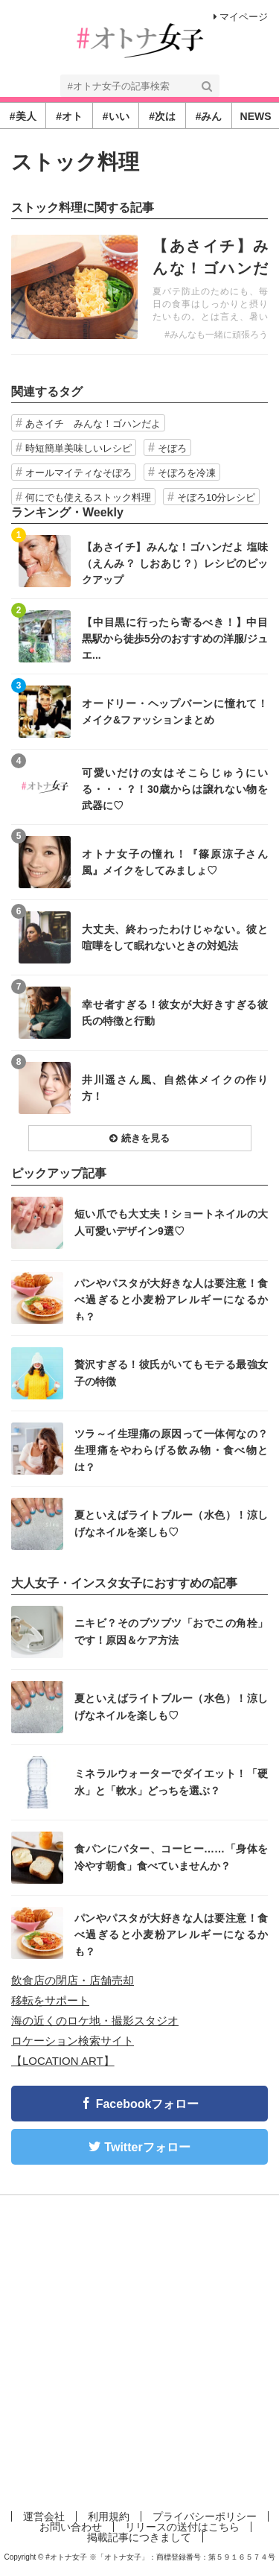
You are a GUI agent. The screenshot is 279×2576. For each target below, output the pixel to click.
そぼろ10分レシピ (216, 497)
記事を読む (139, 287)
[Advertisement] (139, 2350)
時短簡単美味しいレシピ (78, 448)
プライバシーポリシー (205, 2516)
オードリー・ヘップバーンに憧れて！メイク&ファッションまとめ (175, 711)
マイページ (241, 16)
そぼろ (172, 448)
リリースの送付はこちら (182, 2527)
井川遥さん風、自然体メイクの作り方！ (175, 1088)
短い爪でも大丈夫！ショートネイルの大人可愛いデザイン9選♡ (171, 1222)
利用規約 (108, 2516)
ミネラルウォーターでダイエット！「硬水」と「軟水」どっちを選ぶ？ (171, 1782)
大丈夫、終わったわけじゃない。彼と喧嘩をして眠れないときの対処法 (175, 937)
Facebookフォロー (147, 2104)
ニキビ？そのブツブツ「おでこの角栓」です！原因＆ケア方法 (171, 1631)
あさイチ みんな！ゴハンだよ (93, 423)
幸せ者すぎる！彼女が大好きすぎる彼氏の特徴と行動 (175, 1013)
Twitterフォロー (147, 2147)
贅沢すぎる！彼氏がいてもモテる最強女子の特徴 (171, 1372)
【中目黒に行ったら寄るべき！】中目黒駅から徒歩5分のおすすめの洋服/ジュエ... (175, 638)
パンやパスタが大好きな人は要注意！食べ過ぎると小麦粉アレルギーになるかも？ (171, 1299)
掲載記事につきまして (139, 2537)
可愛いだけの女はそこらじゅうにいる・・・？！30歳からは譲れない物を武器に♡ (175, 789)
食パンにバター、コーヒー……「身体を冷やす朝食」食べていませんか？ (171, 1857)
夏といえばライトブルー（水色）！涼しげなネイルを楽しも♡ (171, 1523)
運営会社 (44, 2516)
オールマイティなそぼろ (78, 472)
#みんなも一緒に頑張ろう (216, 334)
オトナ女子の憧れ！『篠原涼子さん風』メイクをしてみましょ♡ (175, 862)
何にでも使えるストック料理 (88, 497)
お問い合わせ (70, 2527)
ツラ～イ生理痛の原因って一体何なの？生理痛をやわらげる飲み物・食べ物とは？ (171, 1450)
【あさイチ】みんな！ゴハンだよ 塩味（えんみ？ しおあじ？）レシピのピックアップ (175, 563)
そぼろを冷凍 (187, 472)
